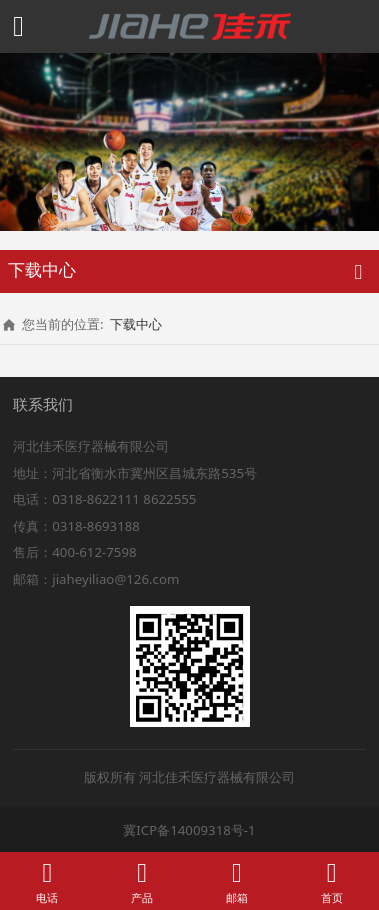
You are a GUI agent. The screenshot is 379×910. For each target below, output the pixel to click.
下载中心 (136, 324)
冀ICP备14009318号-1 (189, 830)
